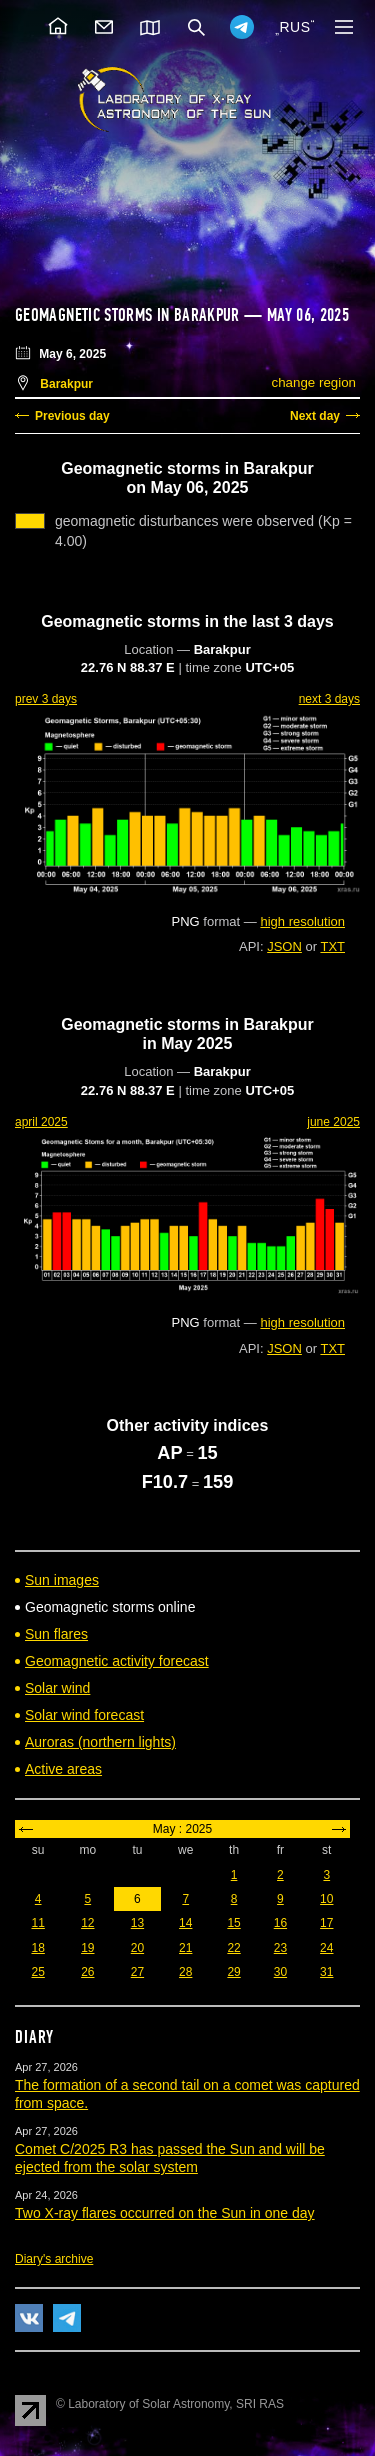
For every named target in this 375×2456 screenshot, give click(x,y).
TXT (332, 946)
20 (137, 1948)
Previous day (72, 416)
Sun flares (56, 1634)
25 (37, 1972)
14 (185, 1923)
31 (326, 1972)
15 (233, 1923)
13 (137, 1923)
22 (233, 1948)
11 (37, 1923)
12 (87, 1923)
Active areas (63, 1769)
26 (87, 1972)
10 (326, 1899)
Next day (315, 416)
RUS (294, 27)
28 (185, 1972)
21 (185, 1948)
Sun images (62, 1580)
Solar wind (57, 1688)
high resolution (302, 921)
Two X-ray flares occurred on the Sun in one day (165, 2213)
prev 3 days (46, 699)
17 (326, 1923)
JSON (284, 946)
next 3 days (329, 699)
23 (280, 1948)
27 (137, 1972)
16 (280, 1923)
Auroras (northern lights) (100, 1742)
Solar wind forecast (84, 1715)
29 (233, 1972)
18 (37, 1948)
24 (326, 1948)
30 (280, 1972)
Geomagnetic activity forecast (117, 1661)
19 (87, 1948)
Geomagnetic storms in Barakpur (127, 315)
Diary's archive (54, 2259)
